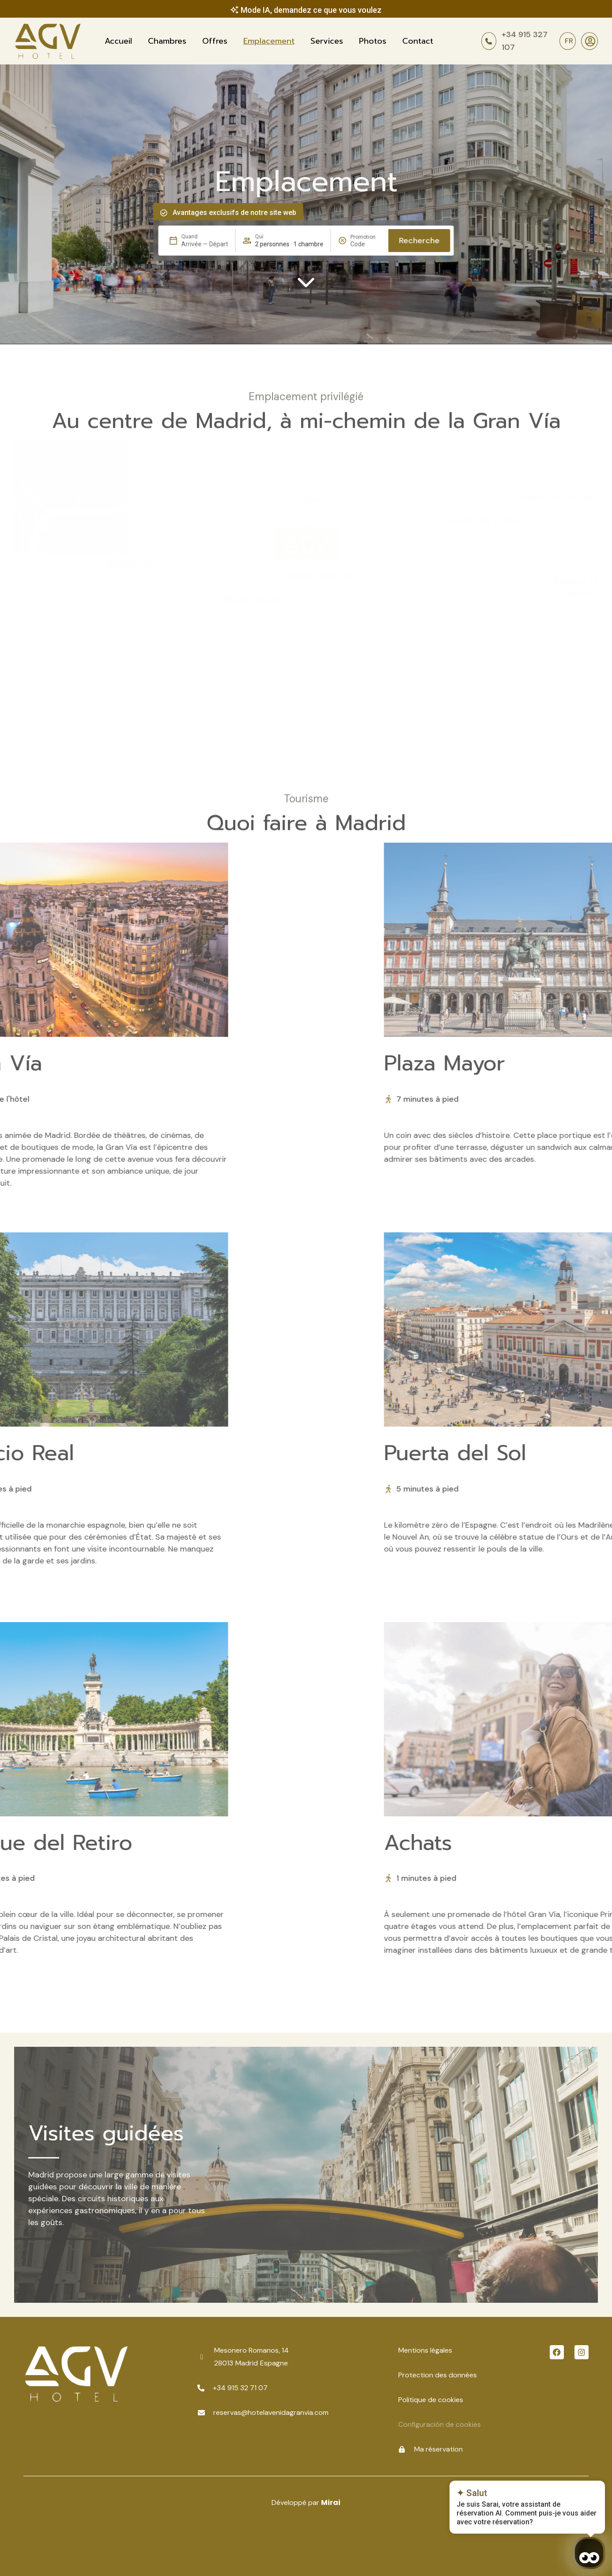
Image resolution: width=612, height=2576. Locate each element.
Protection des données (437, 2375)
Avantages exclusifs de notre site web (234, 212)
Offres (214, 41)
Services (326, 41)
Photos (372, 41)
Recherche (419, 240)
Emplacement (269, 41)
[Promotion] (366, 244)
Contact (417, 41)
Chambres (167, 41)
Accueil (118, 41)
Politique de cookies (430, 2399)
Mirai (330, 2502)
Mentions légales (425, 2350)
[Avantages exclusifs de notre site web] (163, 212)
